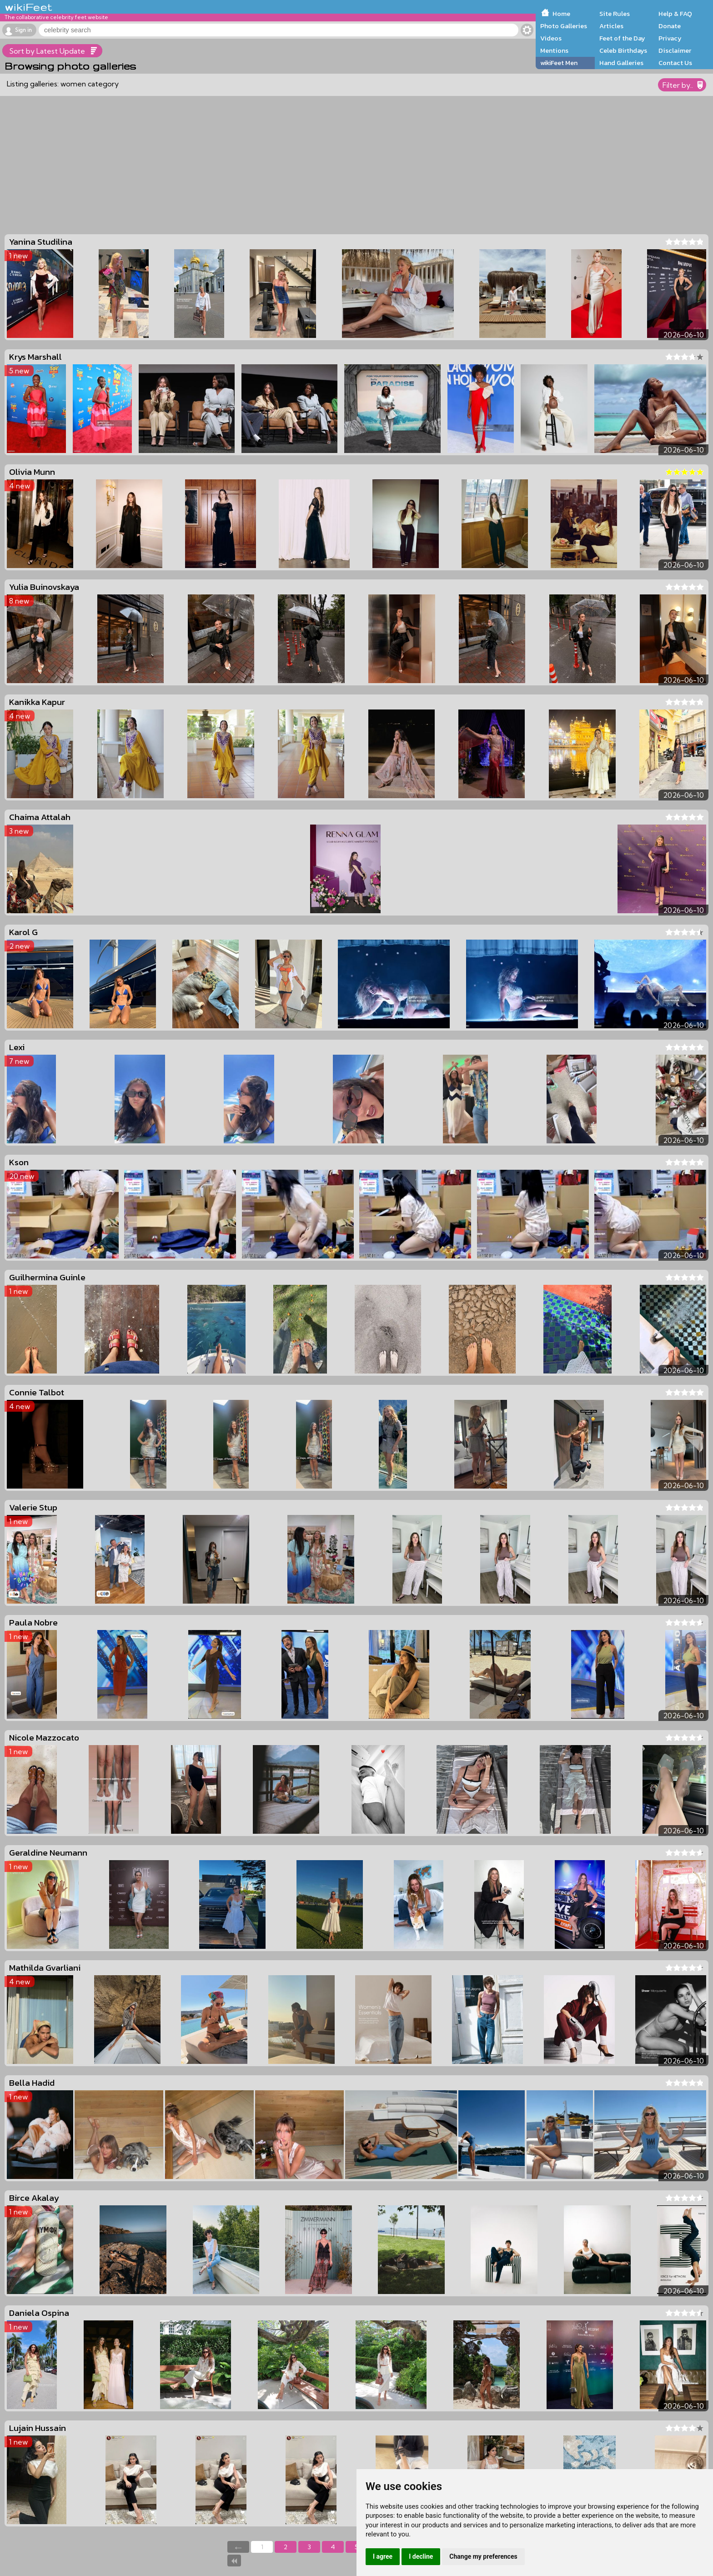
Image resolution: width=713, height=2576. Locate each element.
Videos (551, 38)
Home (561, 14)
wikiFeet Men (558, 63)
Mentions (554, 50)
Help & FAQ (675, 14)
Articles (611, 26)
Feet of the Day (622, 38)
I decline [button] (421, 2556)
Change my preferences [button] (483, 2556)
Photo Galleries (563, 26)
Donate (669, 26)
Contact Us (675, 63)
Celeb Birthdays (623, 50)
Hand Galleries (621, 63)
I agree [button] (382, 2556)
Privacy (670, 38)
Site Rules (614, 14)
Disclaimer (674, 50)
